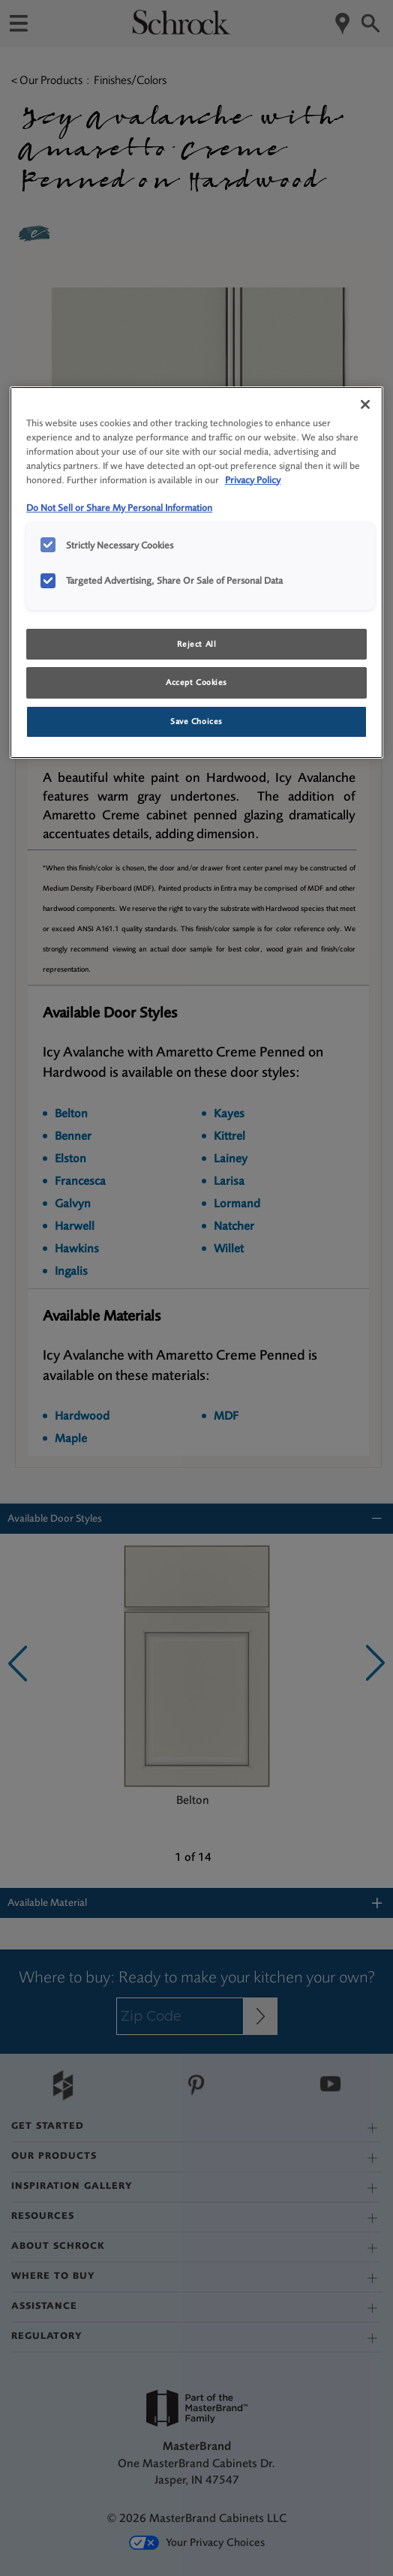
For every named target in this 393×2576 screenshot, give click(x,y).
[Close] (365, 404)
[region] (196, 572)
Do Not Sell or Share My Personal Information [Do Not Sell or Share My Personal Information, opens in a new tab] (119, 507)
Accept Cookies (196, 682)
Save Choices (196, 721)
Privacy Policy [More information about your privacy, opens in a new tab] (252, 479)
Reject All (197, 644)
